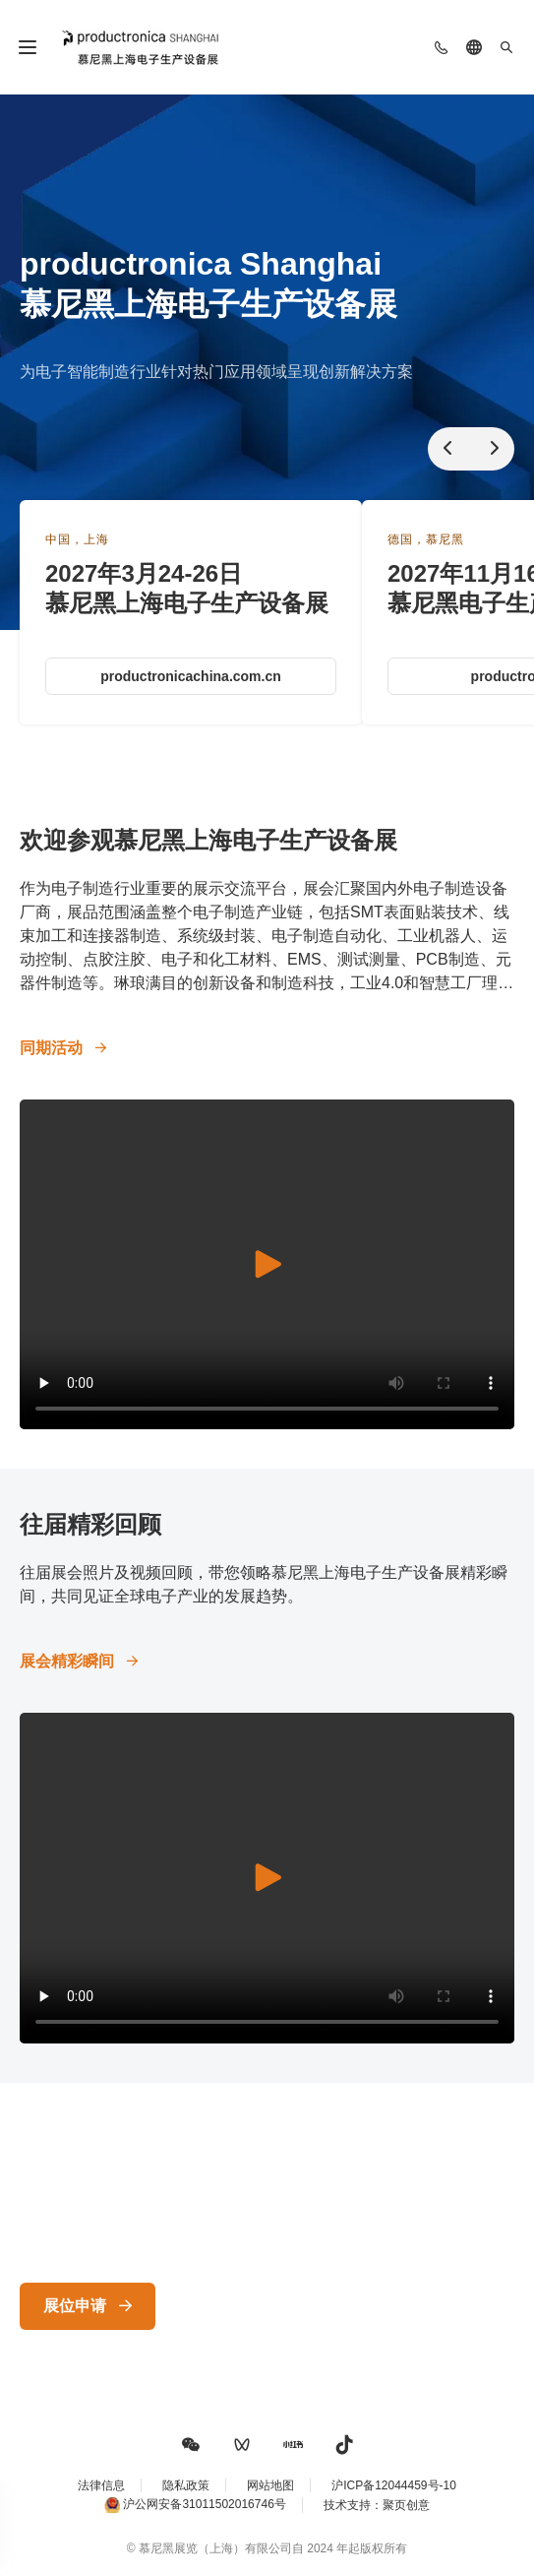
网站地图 (270, 2485)
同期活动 (51, 1047)
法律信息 (101, 2485)
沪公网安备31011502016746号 (204, 2504)
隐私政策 (185, 2485)
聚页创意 (406, 2505)
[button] (190, 2445)
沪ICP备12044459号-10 (393, 2485)
